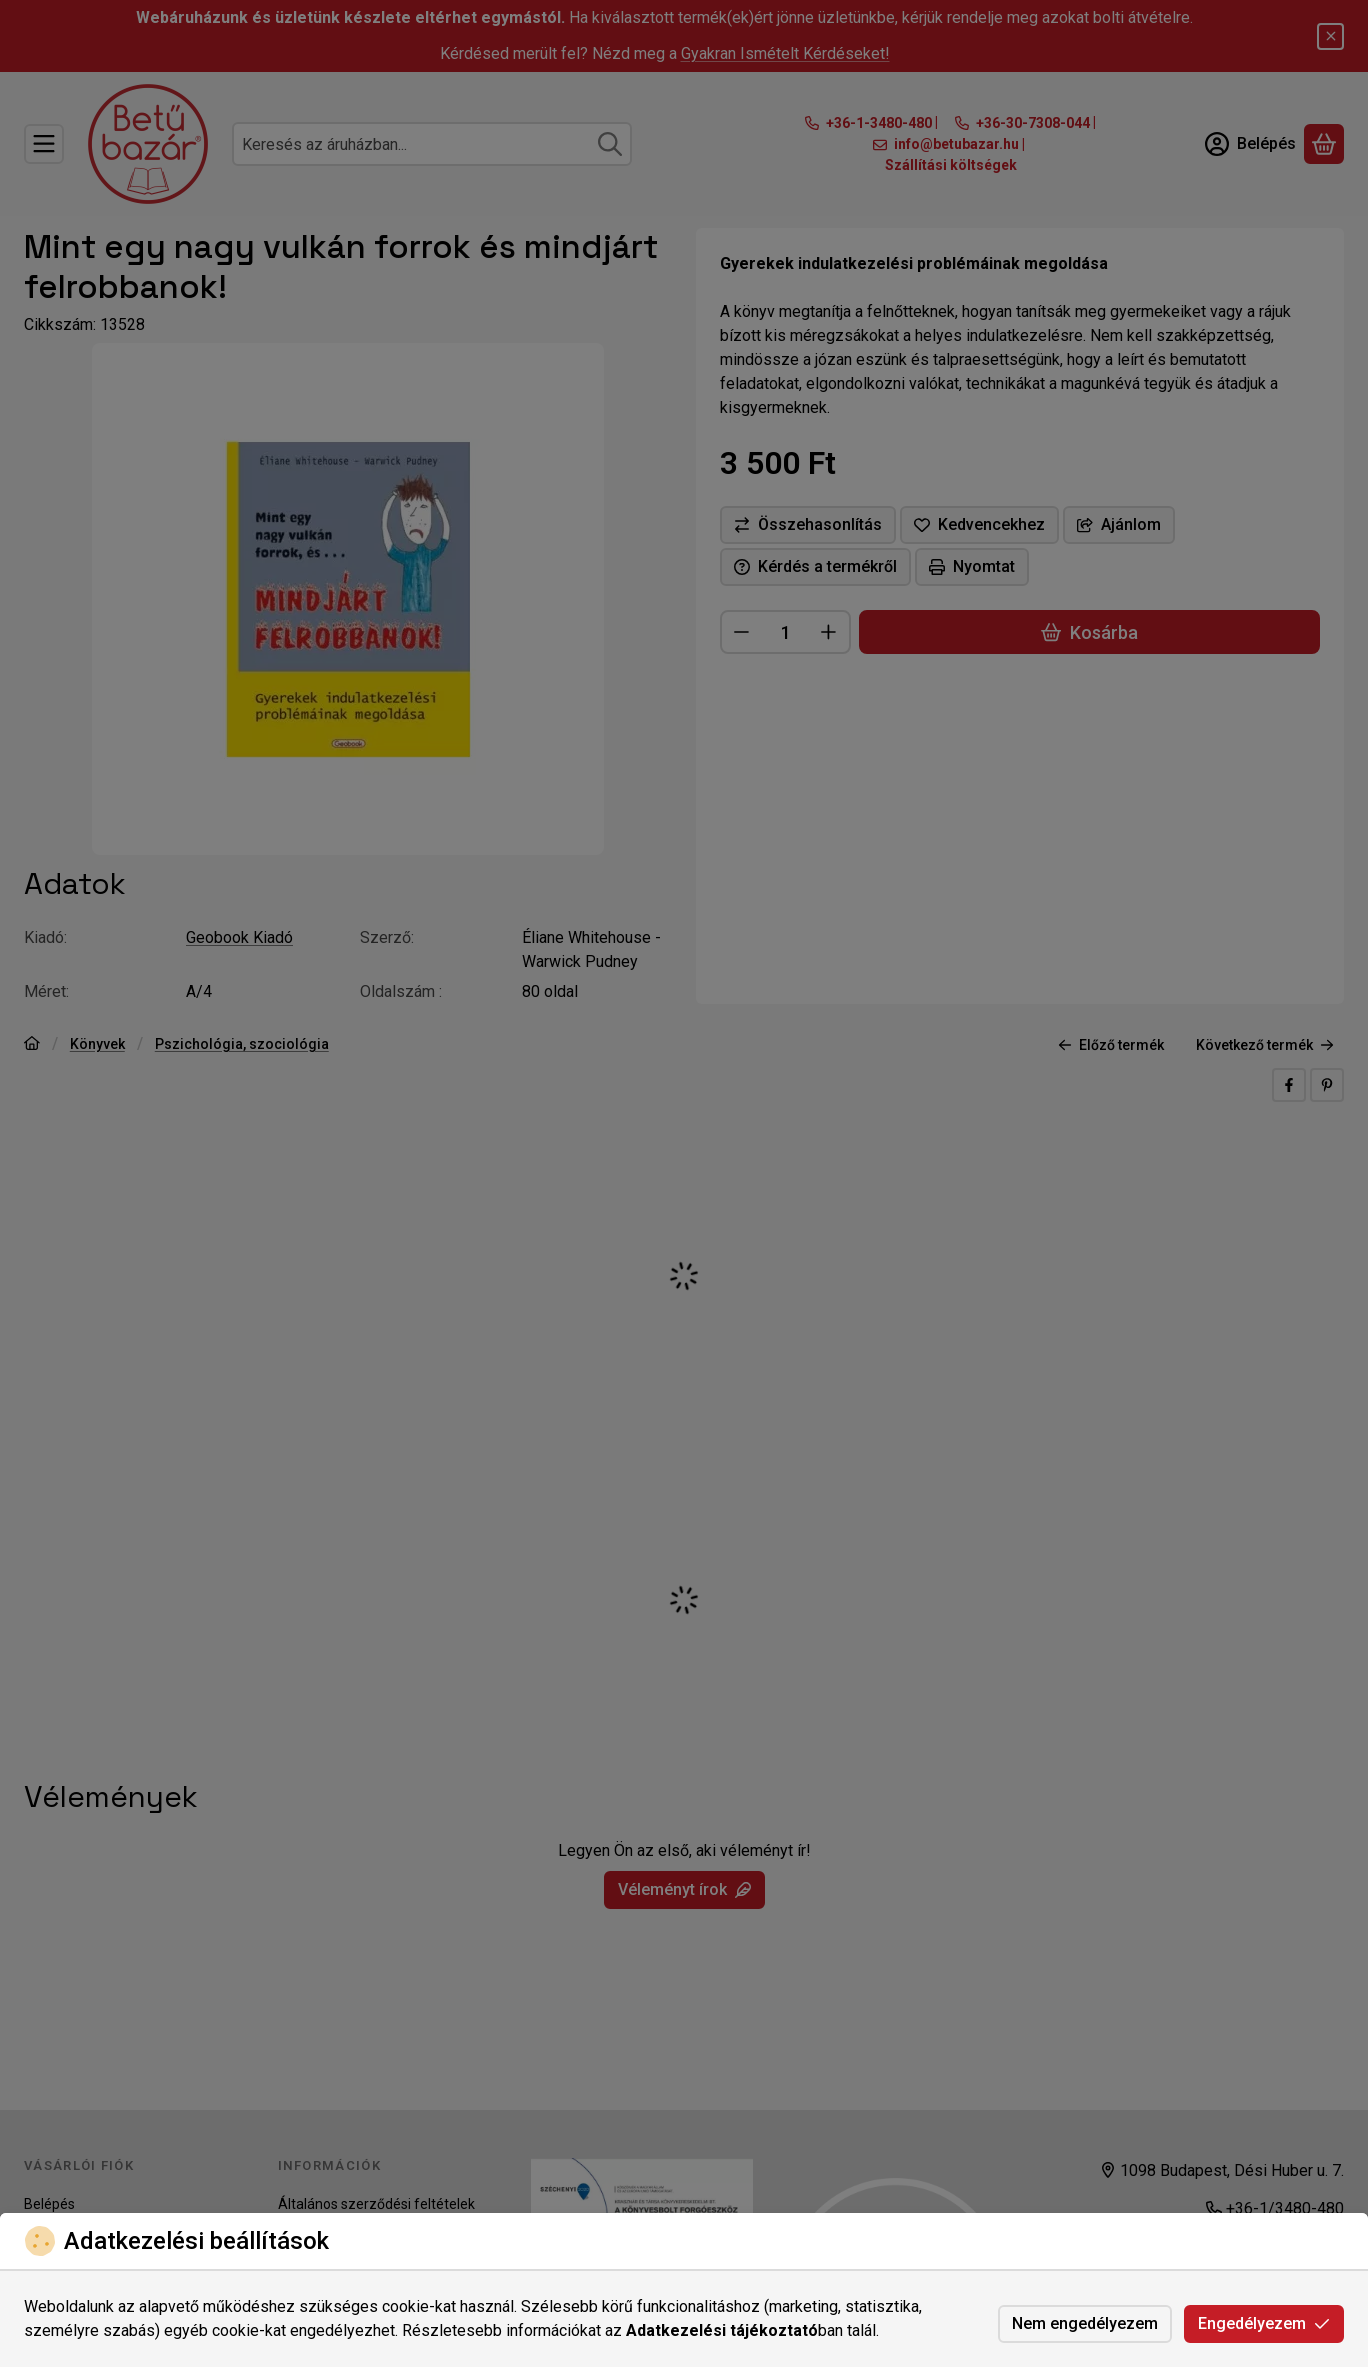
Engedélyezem (1264, 2323)
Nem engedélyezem (1085, 2323)
